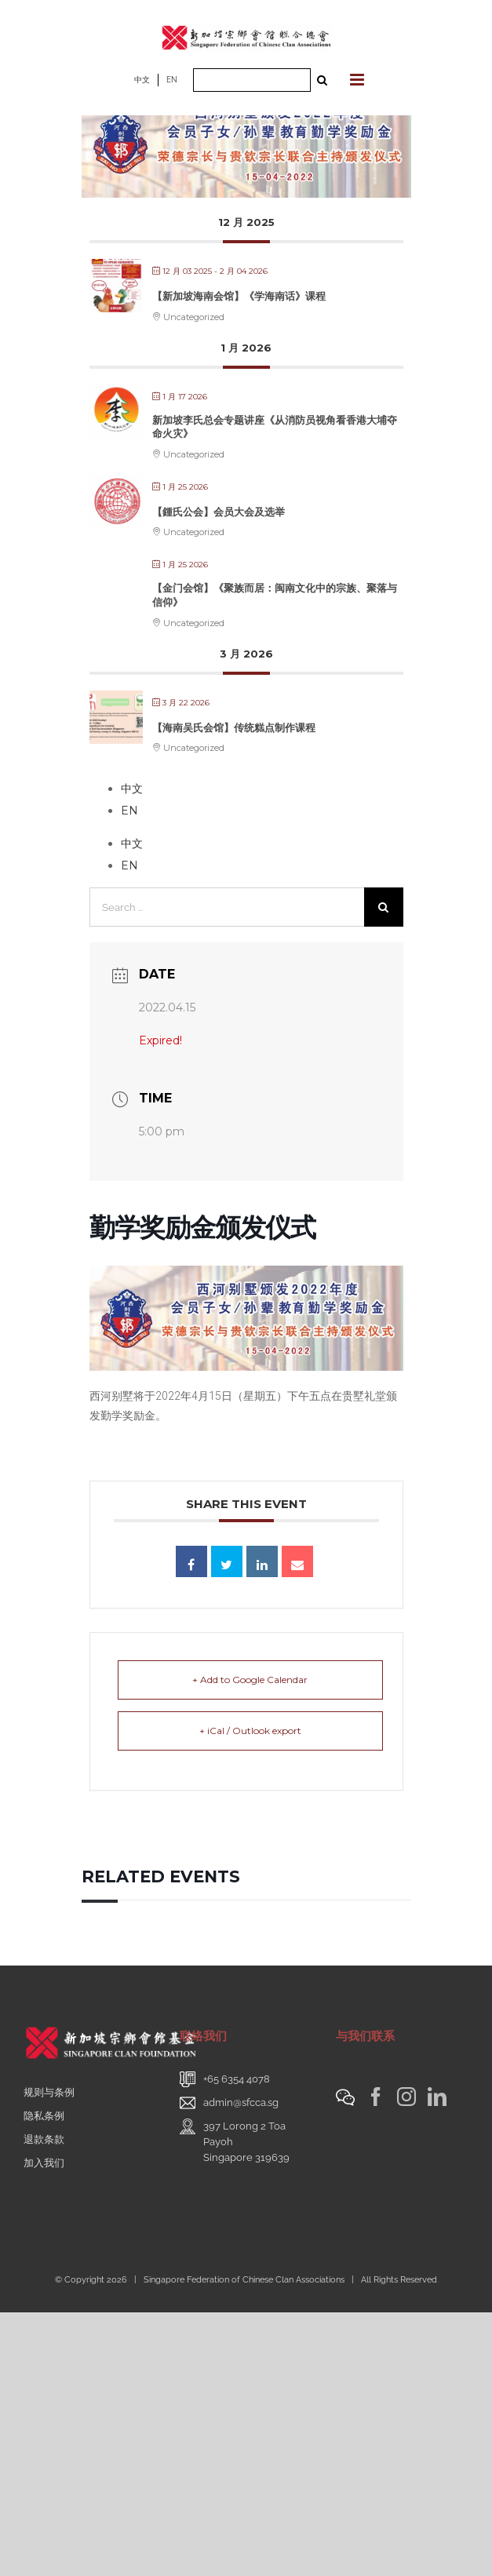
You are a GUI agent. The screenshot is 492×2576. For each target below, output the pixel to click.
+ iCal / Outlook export (250, 1730)
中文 (142, 79)
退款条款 (44, 2139)
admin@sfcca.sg (241, 2102)
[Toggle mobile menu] (358, 79)
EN (171, 79)
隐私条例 (44, 2116)
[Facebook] (375, 2096)
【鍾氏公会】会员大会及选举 (218, 511)
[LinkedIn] (437, 2096)
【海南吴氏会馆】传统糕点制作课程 (233, 727)
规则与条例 (49, 2092)
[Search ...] (252, 80)
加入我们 (44, 2163)
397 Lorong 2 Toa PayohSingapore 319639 (246, 2141)
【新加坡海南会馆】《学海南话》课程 (239, 296)
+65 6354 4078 (236, 2079)
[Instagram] (406, 2096)
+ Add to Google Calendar (250, 1679)
